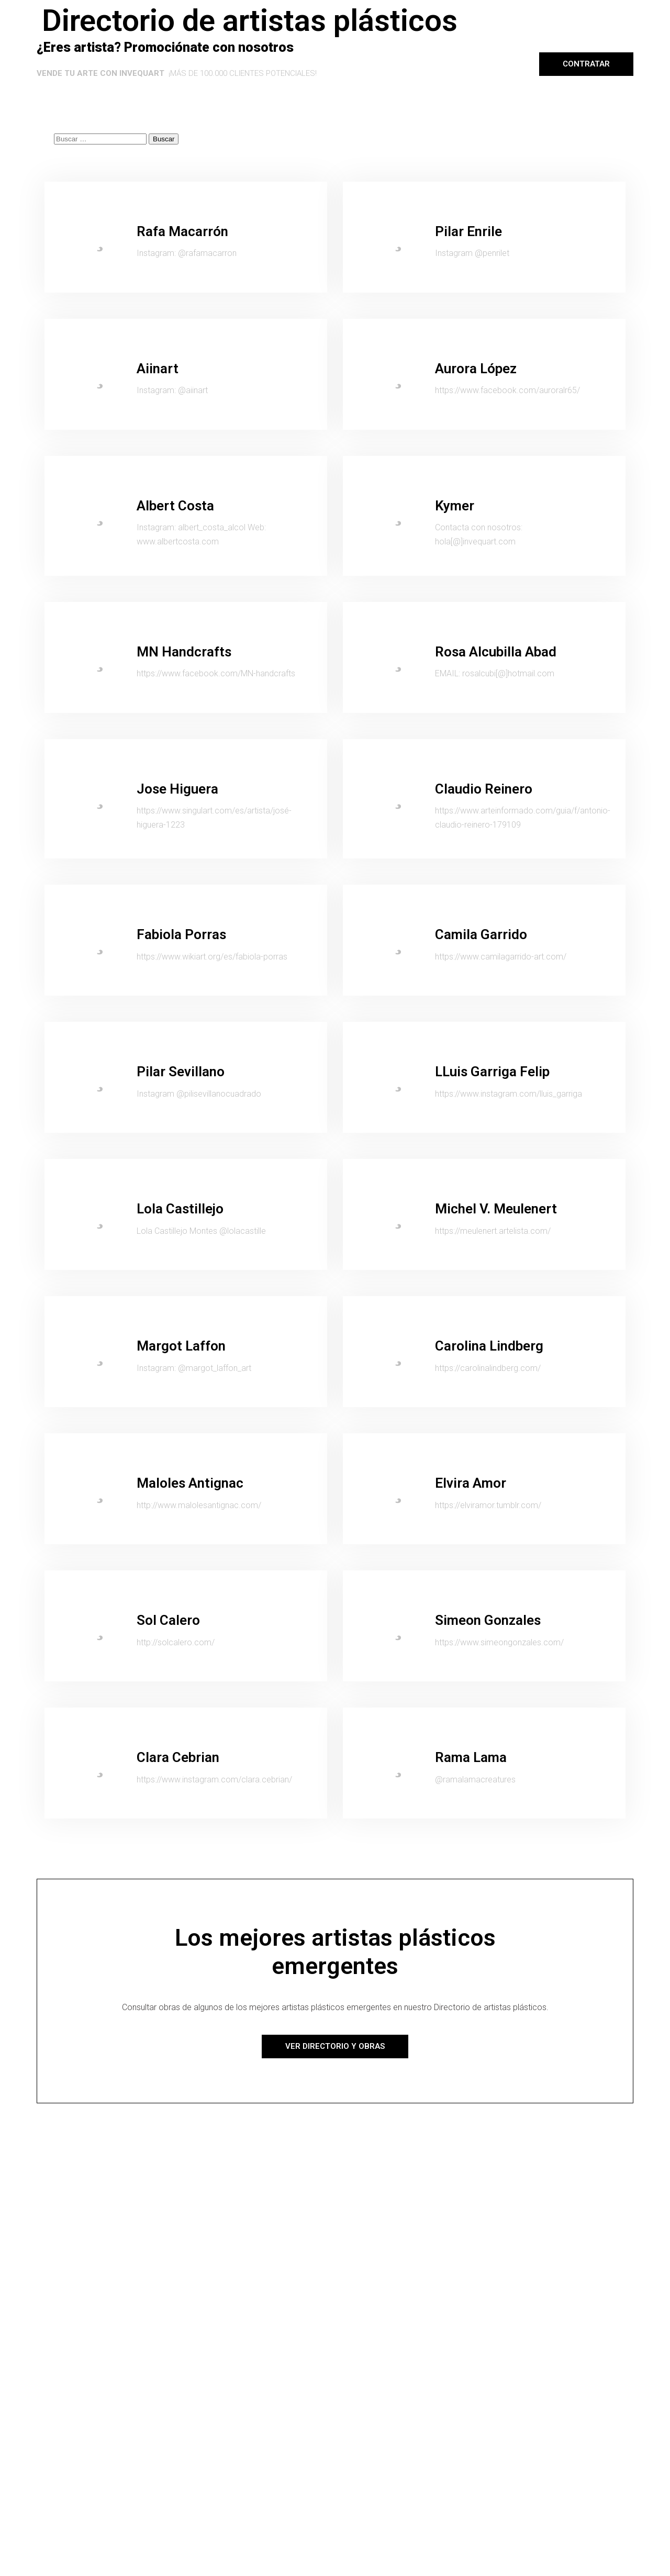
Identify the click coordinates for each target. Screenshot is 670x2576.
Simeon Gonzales (488, 1620)
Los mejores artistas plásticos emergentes (335, 1952)
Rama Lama (471, 1757)
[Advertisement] (335, 2180)
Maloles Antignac (190, 1483)
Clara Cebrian (178, 1757)
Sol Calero (168, 1620)
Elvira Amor (470, 1483)
